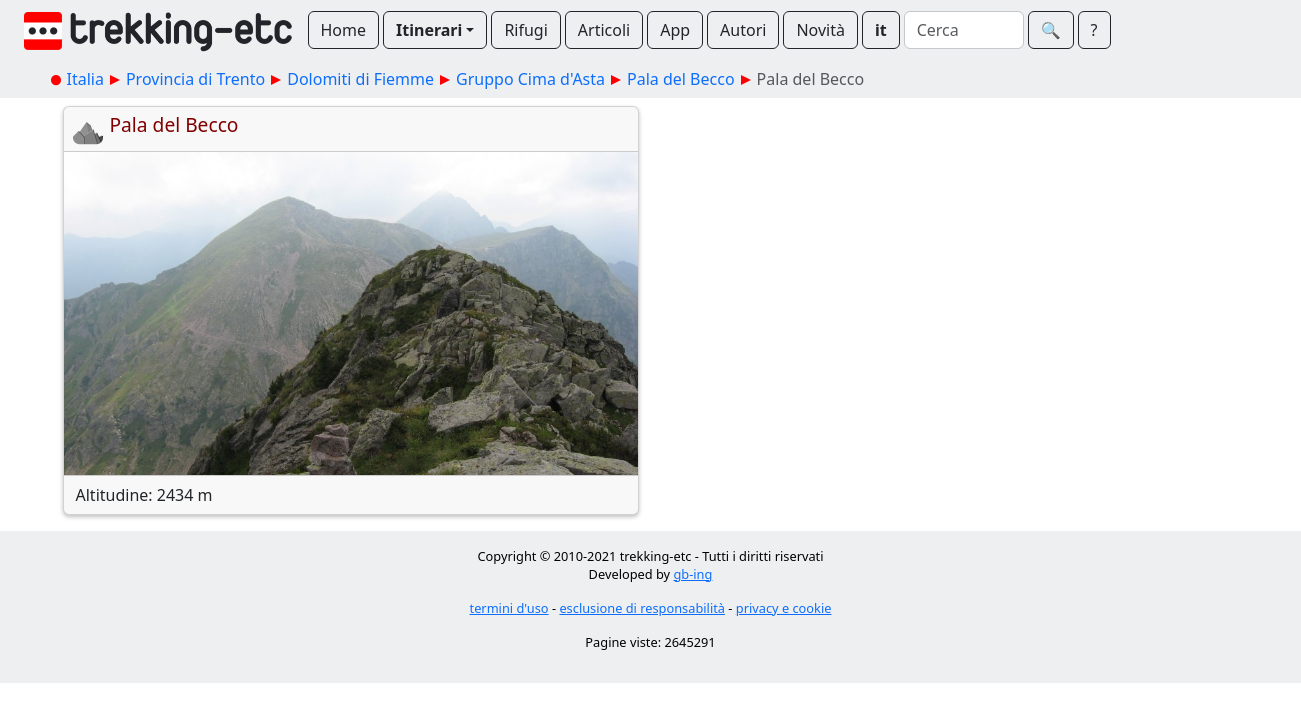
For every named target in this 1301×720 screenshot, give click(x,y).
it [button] (881, 30)
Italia (85, 79)
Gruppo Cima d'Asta (530, 79)
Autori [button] (743, 30)
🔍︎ (1051, 30)
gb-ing (692, 574)
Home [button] (344, 30)
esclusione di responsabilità (642, 608)
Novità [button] (820, 30)
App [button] (675, 30)
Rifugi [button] (525, 30)
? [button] (1094, 30)
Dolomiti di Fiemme (360, 79)
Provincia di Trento (195, 79)
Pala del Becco (681, 79)
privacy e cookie (784, 608)
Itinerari (429, 30)
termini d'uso (509, 608)
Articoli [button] (604, 30)
